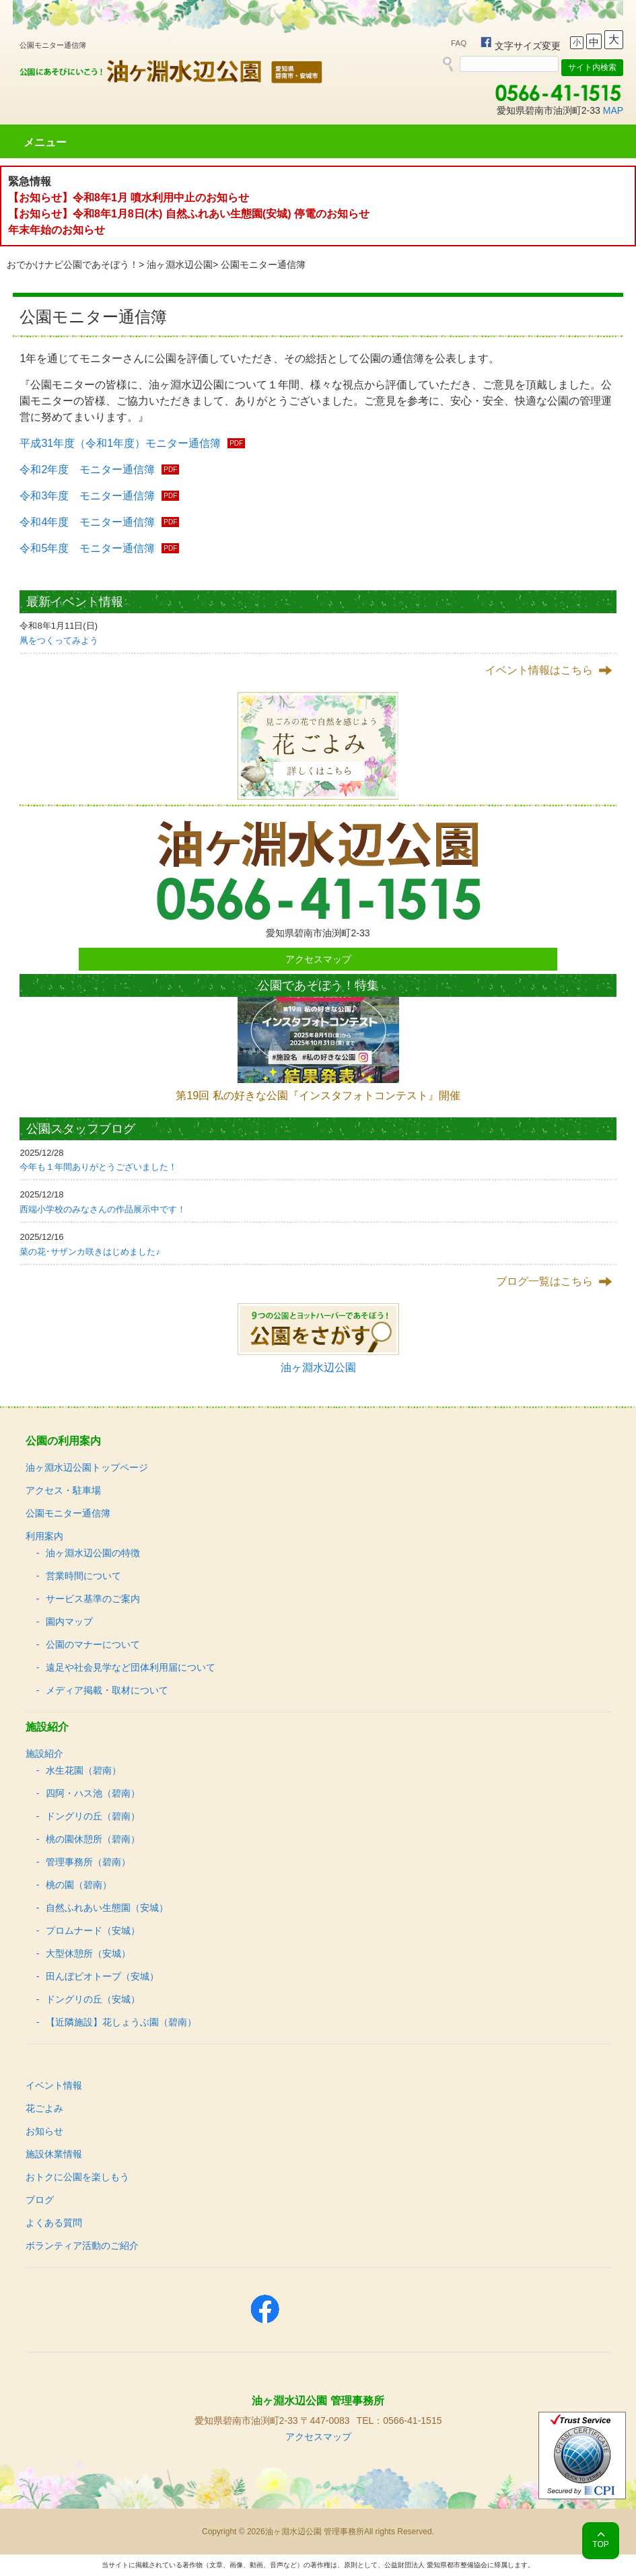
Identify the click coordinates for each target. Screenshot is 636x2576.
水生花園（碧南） (83, 1770)
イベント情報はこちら (539, 670)
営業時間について (83, 1575)
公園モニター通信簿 (68, 1513)
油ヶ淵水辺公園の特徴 (93, 1552)
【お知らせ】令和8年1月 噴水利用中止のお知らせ (128, 197)
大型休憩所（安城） (88, 1953)
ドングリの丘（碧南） (93, 1816)
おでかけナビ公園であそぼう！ (73, 264)
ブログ (40, 2199)
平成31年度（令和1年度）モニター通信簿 (120, 443)
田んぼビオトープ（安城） (102, 1976)
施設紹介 (44, 1753)
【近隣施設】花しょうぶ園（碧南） (121, 2022)
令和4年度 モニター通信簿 (87, 522)
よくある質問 (54, 2222)
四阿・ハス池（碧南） (93, 1793)
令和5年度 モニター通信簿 (87, 548)
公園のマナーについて (93, 1644)
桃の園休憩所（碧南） (93, 1839)
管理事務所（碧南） (88, 1861)
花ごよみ (44, 2108)
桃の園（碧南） (79, 1884)
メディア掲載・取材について (107, 1690)
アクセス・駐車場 (63, 1490)
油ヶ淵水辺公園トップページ (87, 1467)
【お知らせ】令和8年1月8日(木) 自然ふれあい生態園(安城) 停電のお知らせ (188, 213)
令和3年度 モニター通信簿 (87, 495)
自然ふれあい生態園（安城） (107, 1907)
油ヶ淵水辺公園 (180, 264)
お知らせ (44, 2131)
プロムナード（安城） (93, 1930)
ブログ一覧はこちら (544, 1281)
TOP (600, 2544)
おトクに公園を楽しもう (77, 2176)
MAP (613, 110)
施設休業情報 (54, 2154)
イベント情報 (54, 2085)
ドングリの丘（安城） (93, 1999)
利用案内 (44, 1536)
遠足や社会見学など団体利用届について (130, 1667)
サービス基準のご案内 (93, 1598)
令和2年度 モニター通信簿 (87, 469)
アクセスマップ (318, 959)
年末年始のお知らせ (56, 230)
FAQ (458, 43)
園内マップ (69, 1621)
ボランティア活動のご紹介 (82, 2245)
